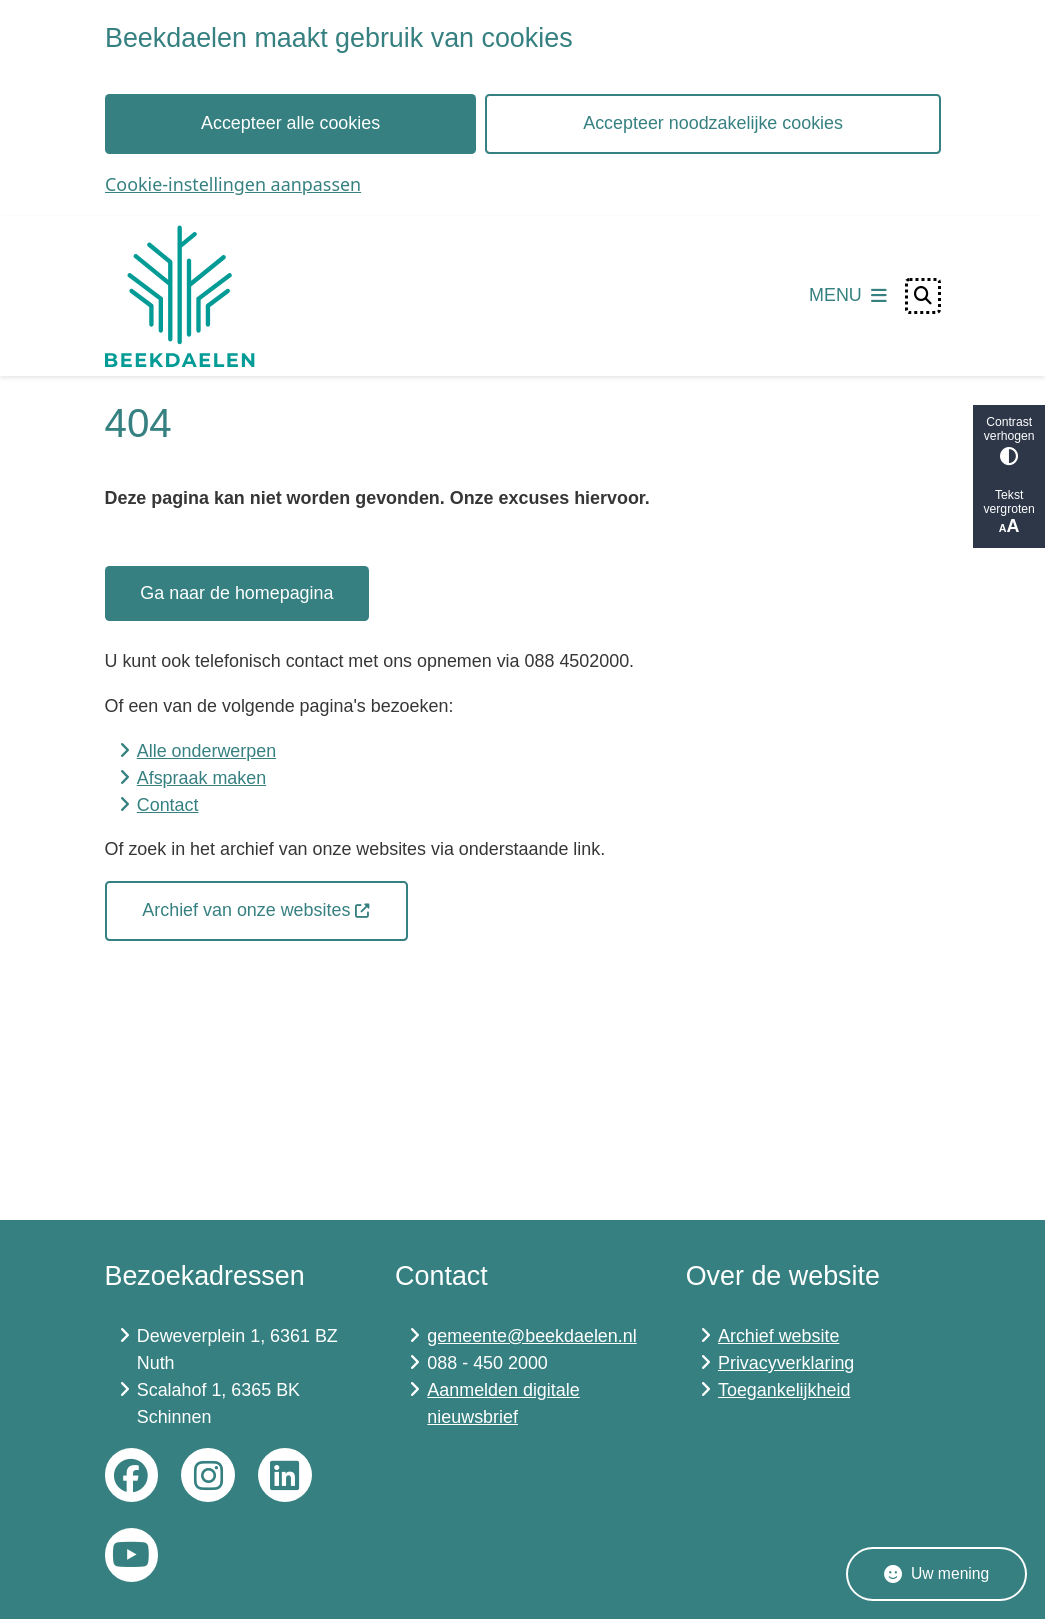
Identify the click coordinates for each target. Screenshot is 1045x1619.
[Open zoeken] (923, 296)
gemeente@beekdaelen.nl (531, 1336)
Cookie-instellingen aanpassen (233, 184)
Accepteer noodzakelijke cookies (713, 123)
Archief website (778, 1336)
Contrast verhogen (1009, 440)
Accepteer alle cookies (290, 123)
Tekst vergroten (1009, 512)
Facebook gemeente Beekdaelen (132, 1475)
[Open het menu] (848, 296)
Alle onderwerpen (206, 751)
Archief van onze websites (256, 910)
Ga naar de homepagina (236, 593)
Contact (168, 805)
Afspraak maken (201, 778)
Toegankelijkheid (784, 1390)
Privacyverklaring (786, 1363)
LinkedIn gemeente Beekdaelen (285, 1475)
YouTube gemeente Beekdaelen (132, 1555)
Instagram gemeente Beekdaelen (208, 1475)
